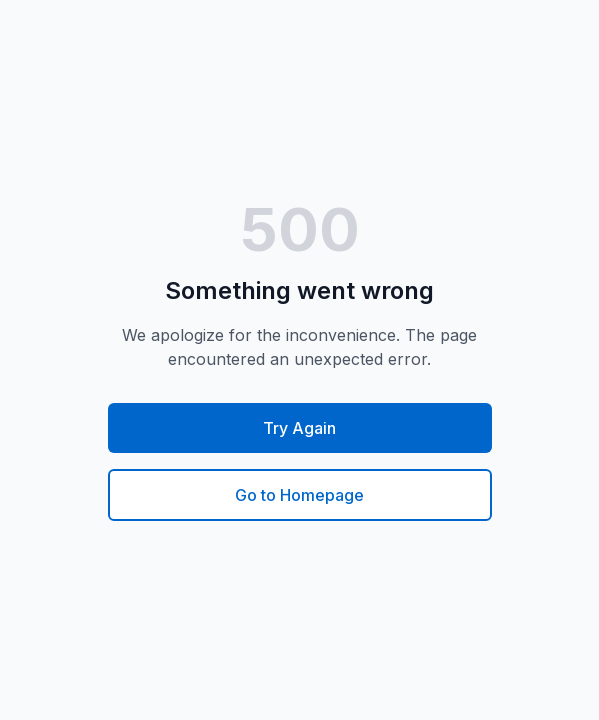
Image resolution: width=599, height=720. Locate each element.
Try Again (299, 428)
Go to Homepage (299, 495)
